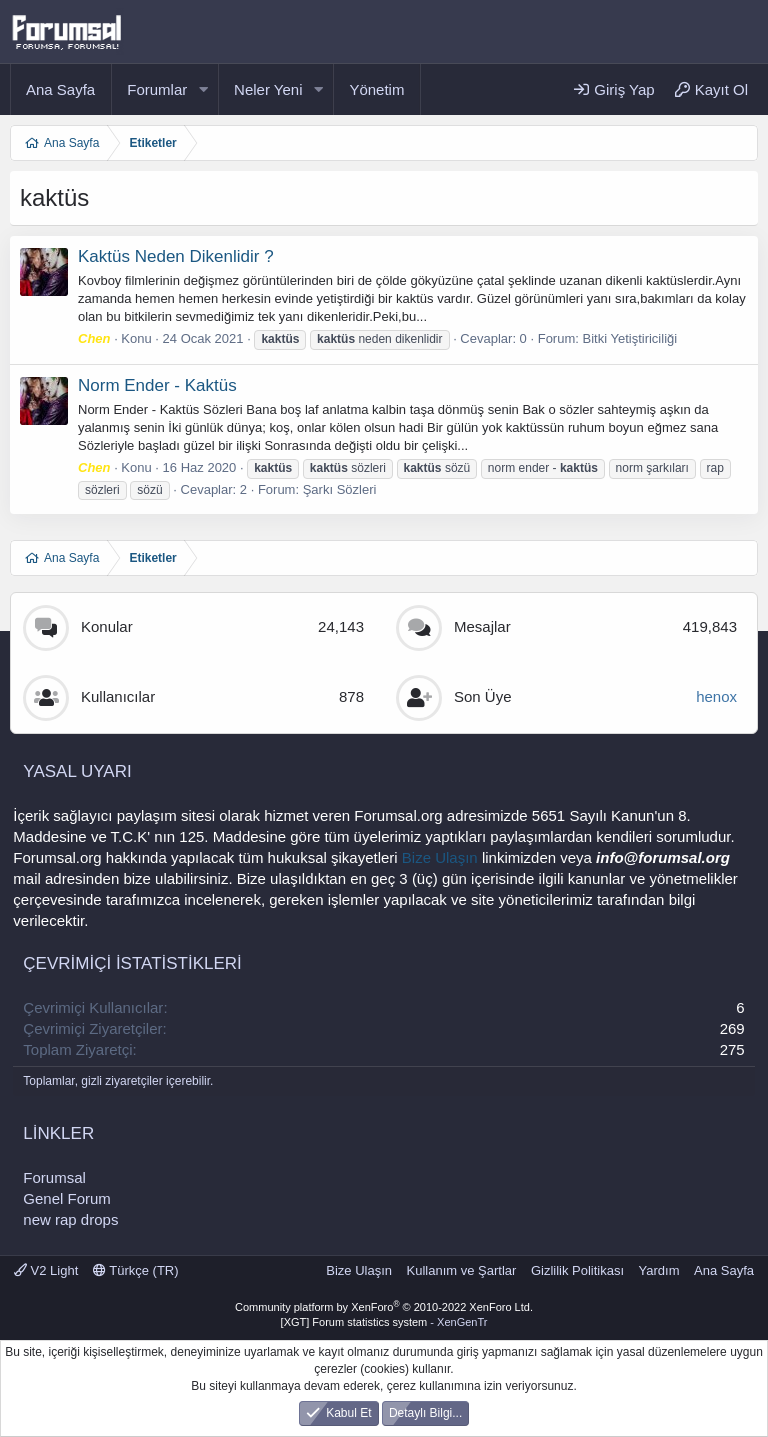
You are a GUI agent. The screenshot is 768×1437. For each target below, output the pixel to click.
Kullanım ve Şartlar (462, 1270)
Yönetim (376, 89)
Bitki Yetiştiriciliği (630, 338)
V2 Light (46, 1270)
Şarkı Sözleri (340, 489)
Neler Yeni (268, 89)
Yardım (659, 1270)
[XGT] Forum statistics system (384, 1322)
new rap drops (70, 1219)
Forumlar (157, 89)
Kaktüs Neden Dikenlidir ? (176, 256)
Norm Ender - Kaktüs (157, 385)
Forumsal (54, 1177)
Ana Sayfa (60, 89)
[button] (203, 89)
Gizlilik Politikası (577, 1270)
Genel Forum (67, 1198)
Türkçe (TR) (136, 1270)
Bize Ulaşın (440, 857)
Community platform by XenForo (384, 1307)
